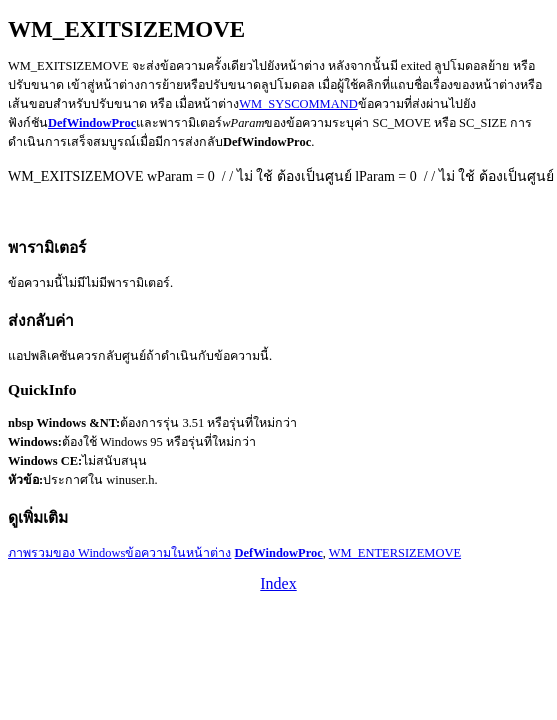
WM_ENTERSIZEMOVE (395, 553)
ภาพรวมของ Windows (66, 553)
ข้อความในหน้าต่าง (178, 553)
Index (278, 583)
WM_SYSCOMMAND (298, 104)
